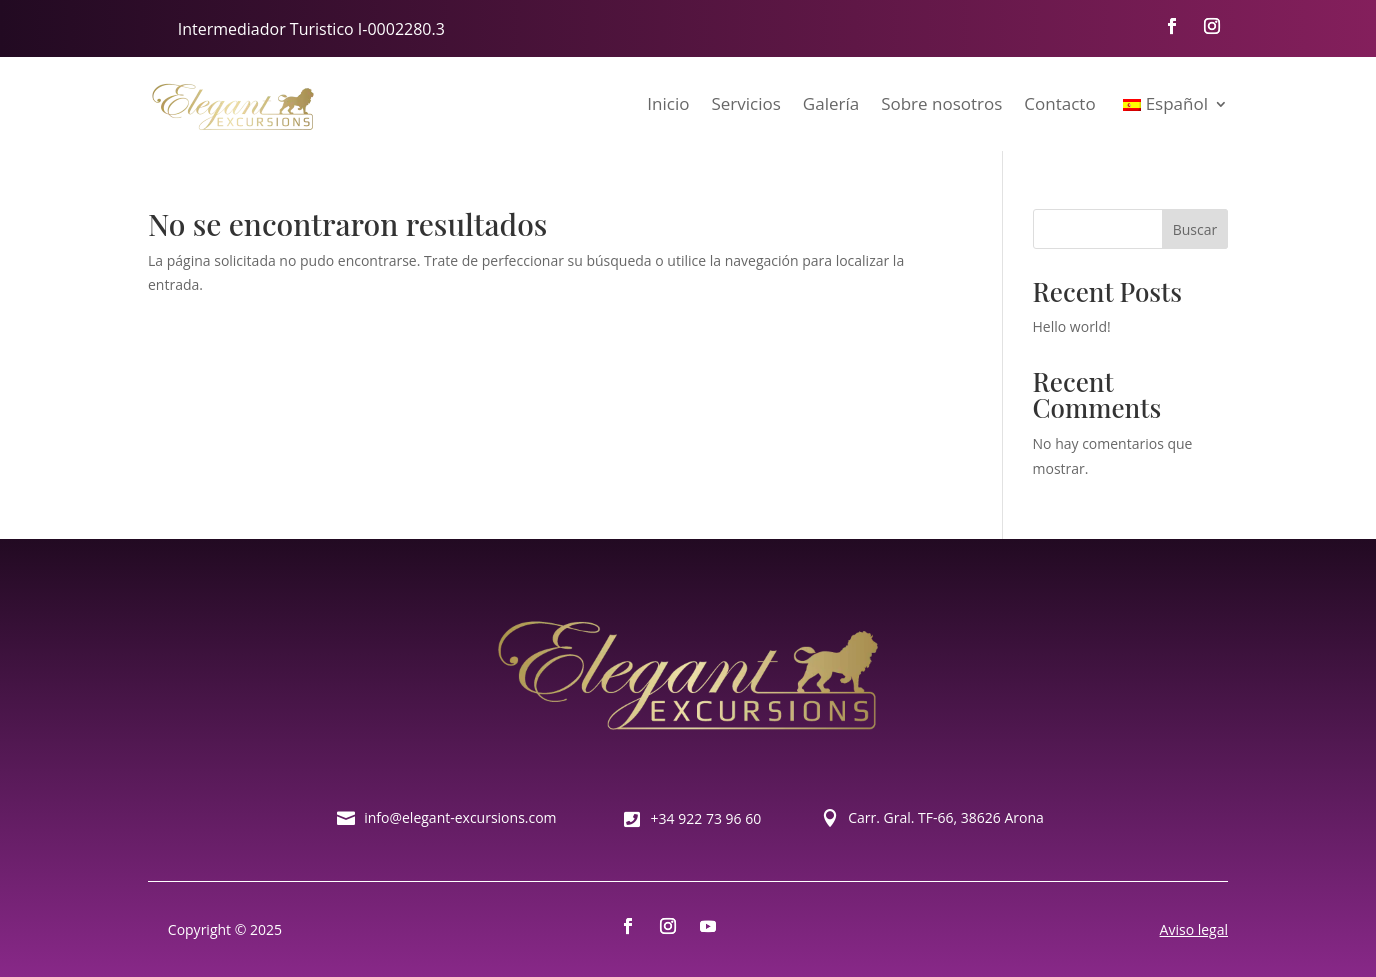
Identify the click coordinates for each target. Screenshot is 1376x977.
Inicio (668, 103)
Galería (831, 103)
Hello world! (1072, 326)
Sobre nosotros (941, 103)
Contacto (1059, 103)
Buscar (1195, 229)
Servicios (745, 103)
